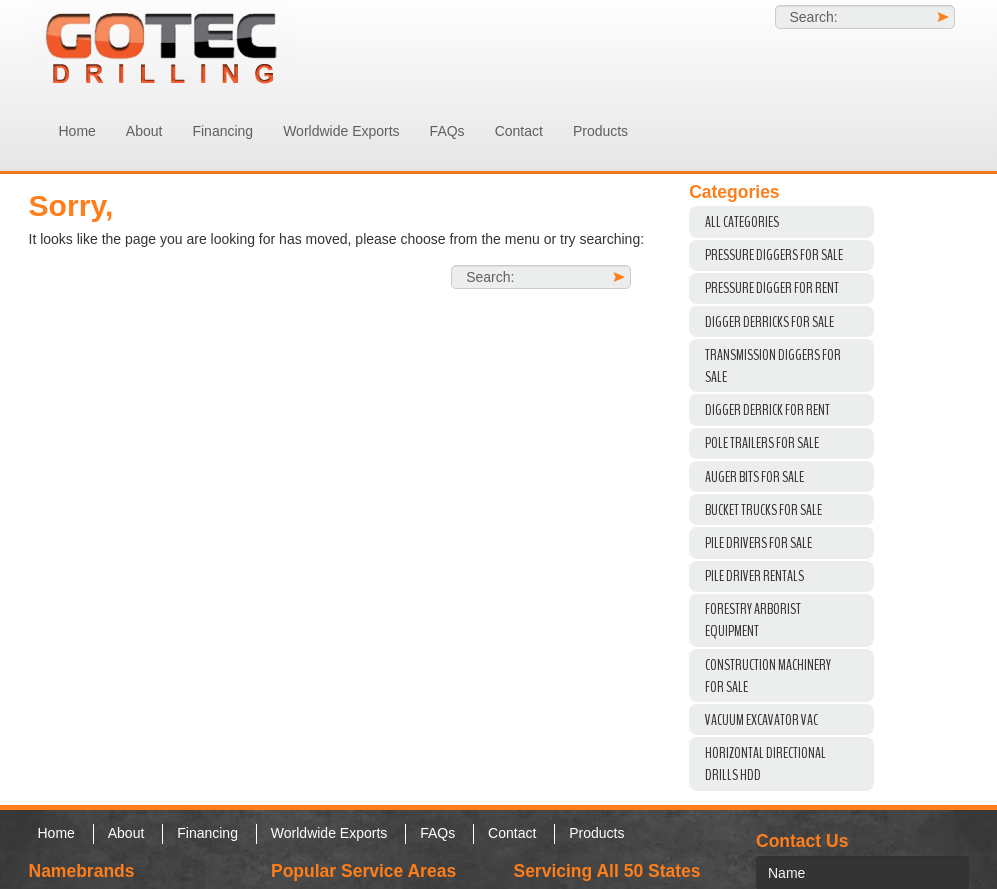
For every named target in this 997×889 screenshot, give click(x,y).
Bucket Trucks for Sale (763, 510)
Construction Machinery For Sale (768, 676)
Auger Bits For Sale (754, 477)
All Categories (742, 222)
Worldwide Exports (341, 131)
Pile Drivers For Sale (758, 543)
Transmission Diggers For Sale (773, 366)
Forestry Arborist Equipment (753, 620)
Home (77, 131)
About (144, 131)
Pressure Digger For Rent (772, 288)
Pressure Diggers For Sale (774, 255)
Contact (519, 131)
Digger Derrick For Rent (767, 410)
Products (600, 131)
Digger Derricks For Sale (769, 322)
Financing (222, 131)
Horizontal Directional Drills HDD (765, 764)
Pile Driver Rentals (754, 576)
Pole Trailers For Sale (762, 443)
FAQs (447, 131)
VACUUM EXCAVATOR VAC (761, 720)
